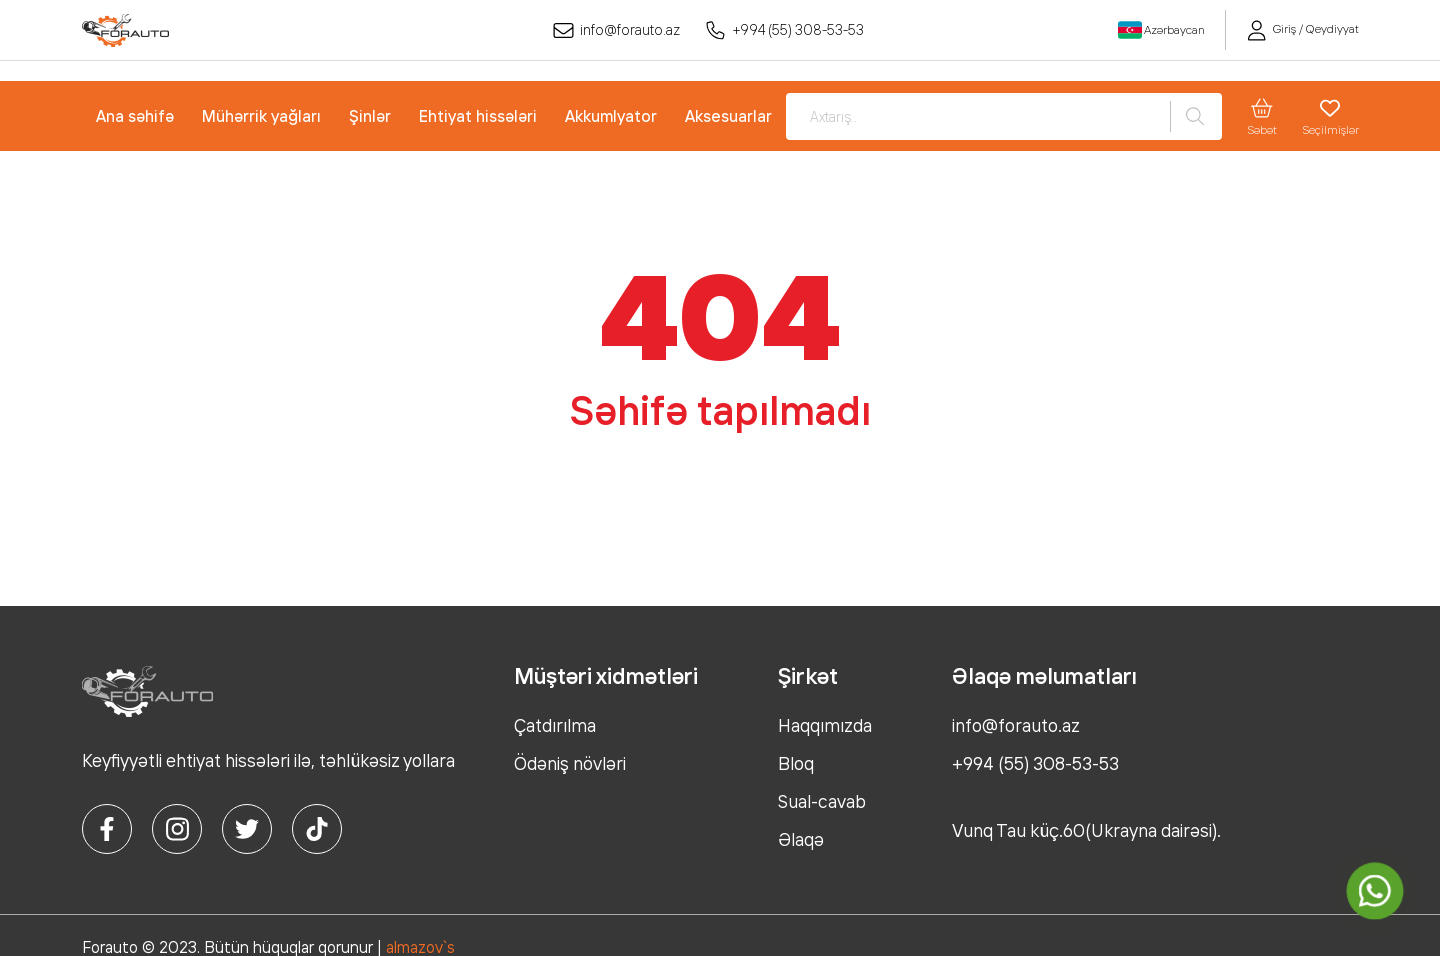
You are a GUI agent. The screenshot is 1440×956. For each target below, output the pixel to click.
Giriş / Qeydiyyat (1302, 28)
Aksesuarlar (728, 116)
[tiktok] (317, 829)
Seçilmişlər (1330, 116)
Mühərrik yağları (261, 116)
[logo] (125, 30)
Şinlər (370, 116)
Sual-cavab (822, 801)
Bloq (796, 763)
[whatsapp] (1375, 891)
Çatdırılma (555, 725)
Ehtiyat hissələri (478, 116)
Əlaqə (801, 839)
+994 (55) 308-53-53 (784, 30)
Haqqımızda (825, 725)
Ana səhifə (135, 116)
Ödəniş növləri (570, 763)
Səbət (1262, 116)
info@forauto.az (616, 30)
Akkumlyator (611, 116)
